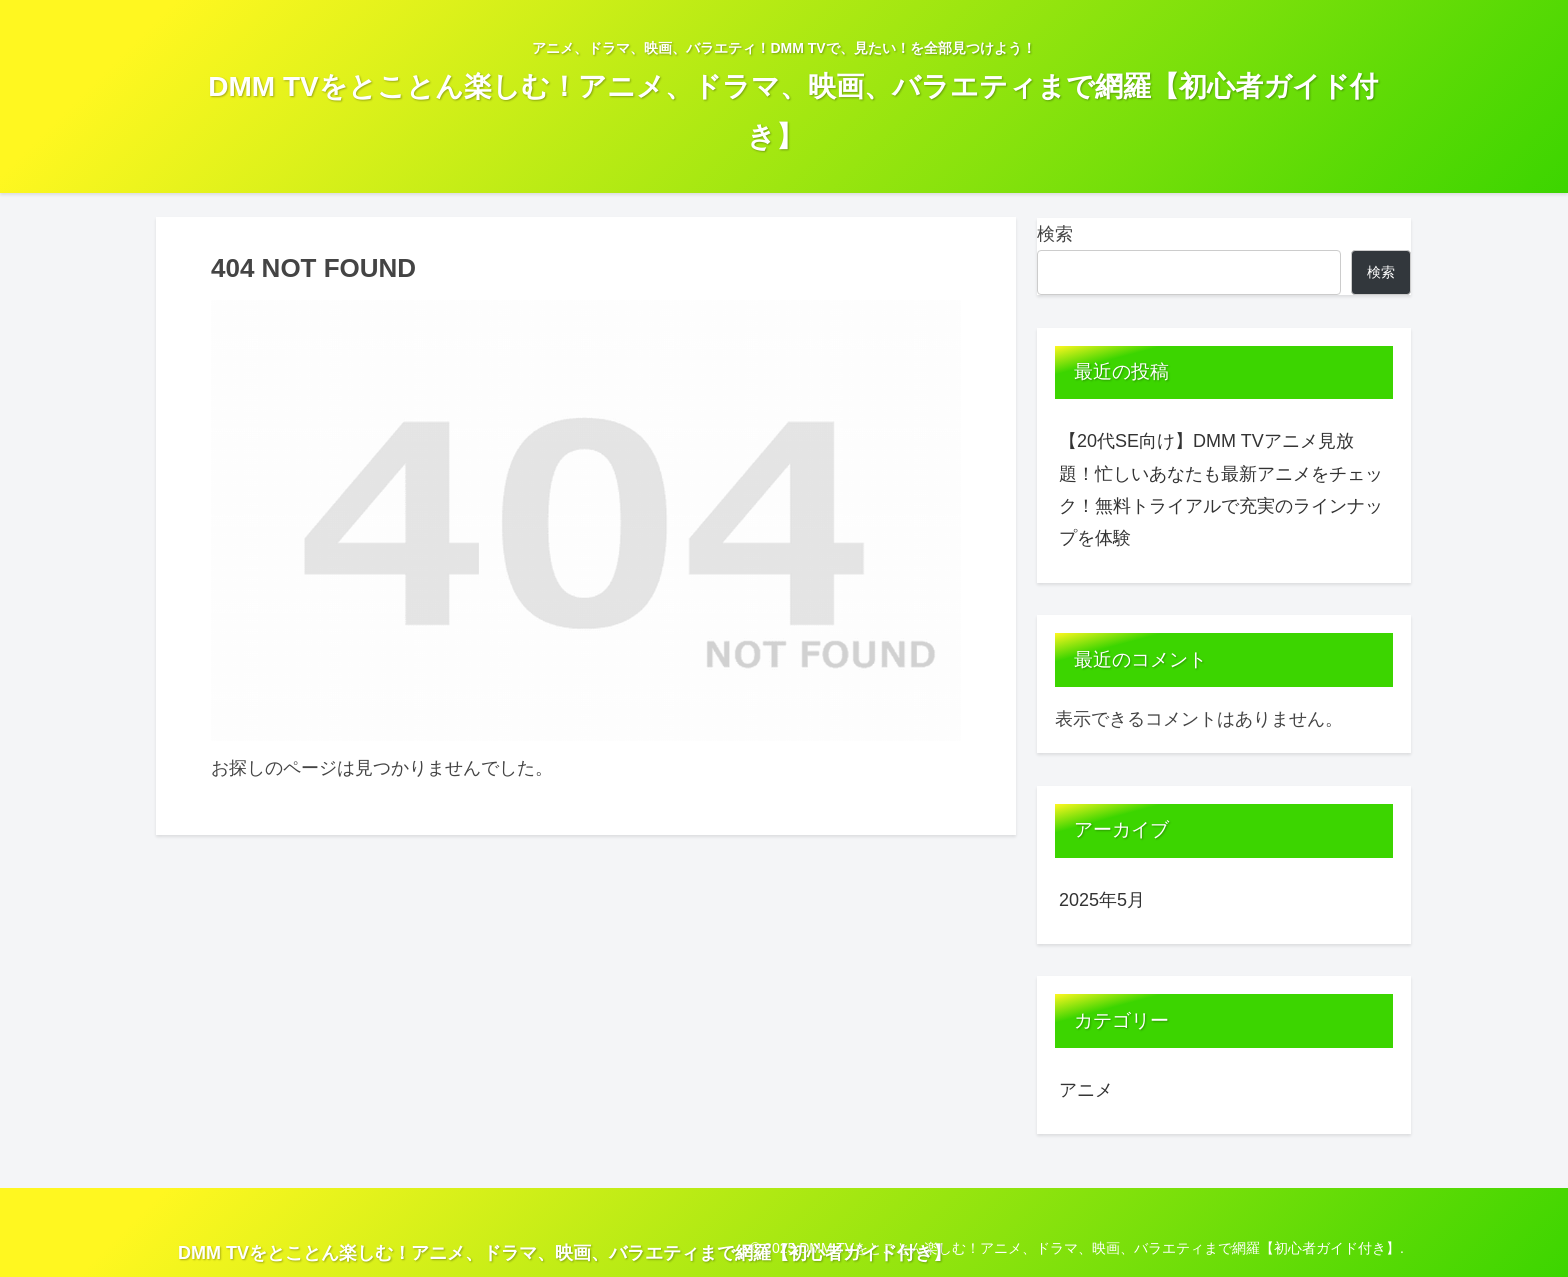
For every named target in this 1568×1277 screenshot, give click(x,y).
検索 (1055, 234)
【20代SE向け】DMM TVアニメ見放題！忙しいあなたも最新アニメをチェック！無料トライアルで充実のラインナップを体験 (1221, 489)
